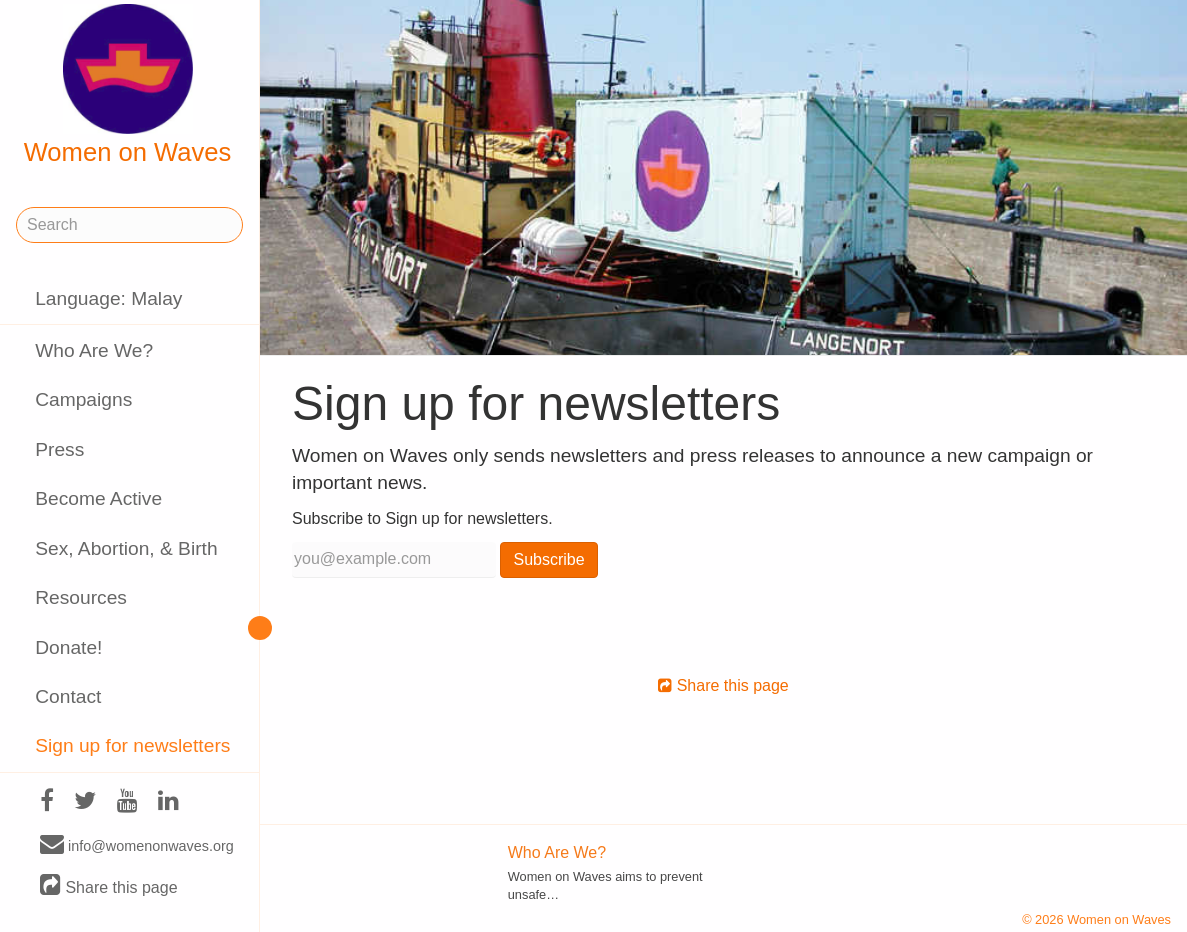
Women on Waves (128, 85)
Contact (68, 696)
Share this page (109, 886)
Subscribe (548, 559)
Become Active (98, 498)
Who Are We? (94, 350)
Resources (81, 597)
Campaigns (83, 399)
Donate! (68, 647)
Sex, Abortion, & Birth (126, 548)
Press (59, 449)
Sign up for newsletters (132, 745)
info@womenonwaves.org (137, 845)
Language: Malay (108, 298)
